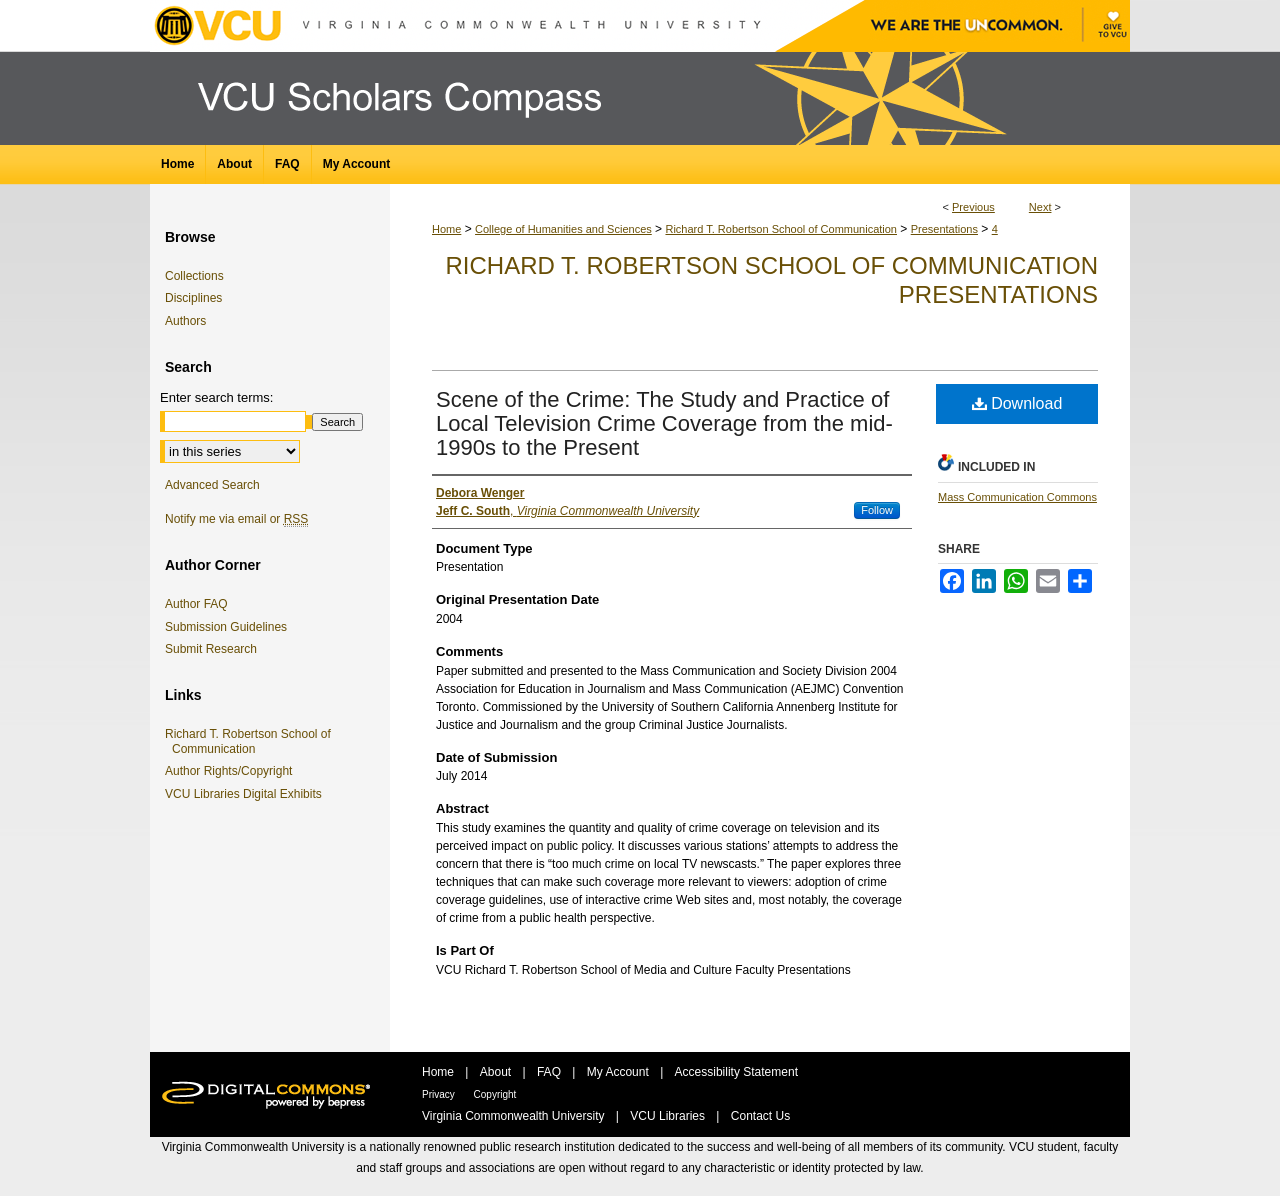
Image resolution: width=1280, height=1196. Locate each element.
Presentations (944, 229)
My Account (619, 1072)
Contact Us (760, 1116)
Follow (877, 510)
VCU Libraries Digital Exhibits (247, 794)
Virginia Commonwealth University (515, 1116)
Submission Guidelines (226, 627)
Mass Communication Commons (1017, 497)
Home (446, 229)
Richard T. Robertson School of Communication (781, 229)
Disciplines (193, 298)
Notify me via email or (236, 519)
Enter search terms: (216, 397)
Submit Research (211, 649)
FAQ (550, 1072)
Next (1040, 207)
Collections (194, 276)
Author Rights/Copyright (232, 771)
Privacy (440, 1094)
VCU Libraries (669, 1116)
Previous (973, 207)
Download (1017, 403)
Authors (185, 321)
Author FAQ (196, 604)
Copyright (495, 1094)
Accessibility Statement (736, 1072)
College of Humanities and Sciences (563, 229)
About (497, 1072)
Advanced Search (212, 485)
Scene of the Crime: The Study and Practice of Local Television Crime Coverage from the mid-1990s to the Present (664, 423)
